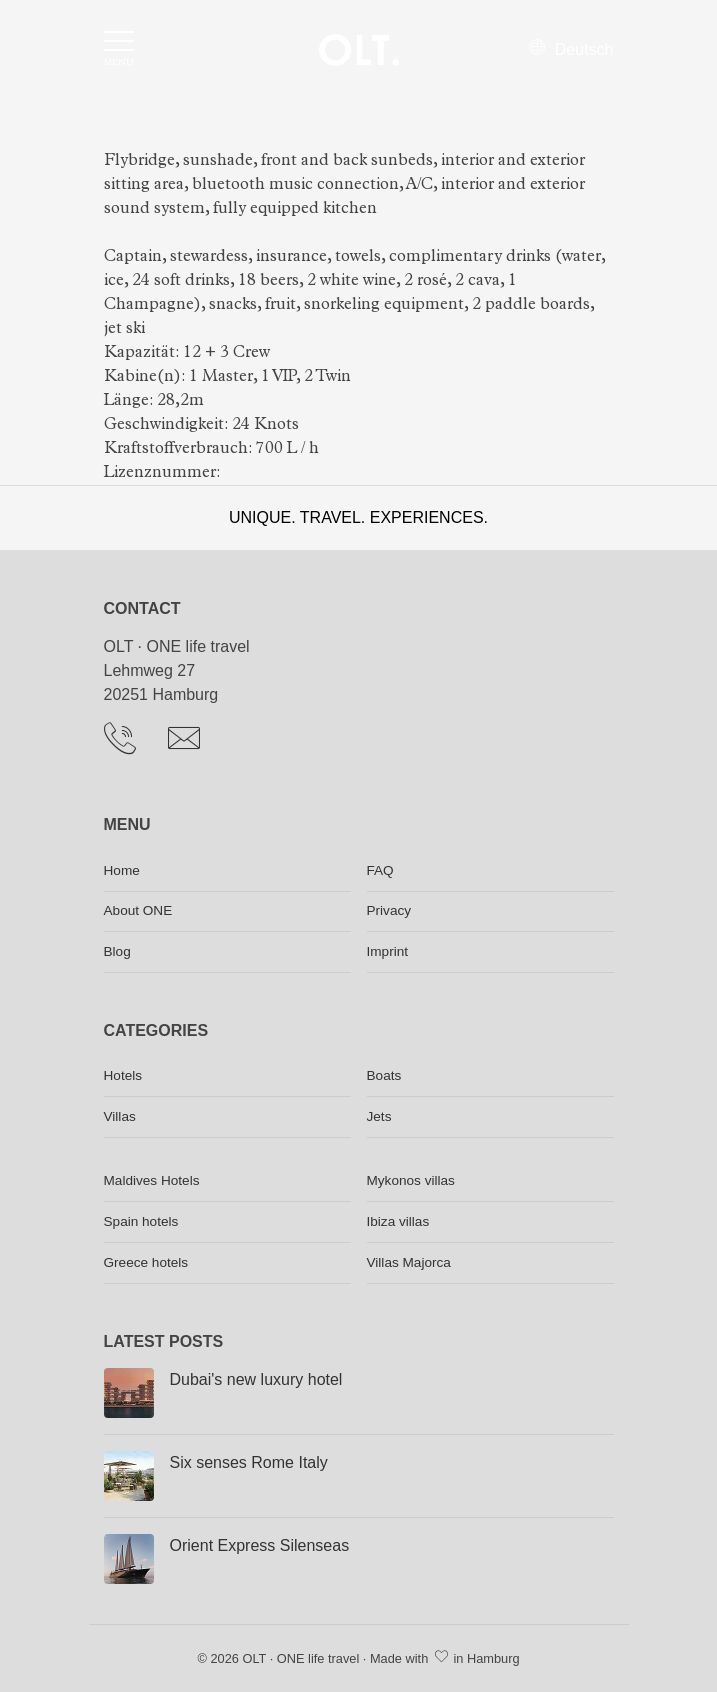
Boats (384, 1075)
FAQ (380, 870)
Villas (120, 1116)
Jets (379, 1116)
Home (122, 870)
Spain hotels (141, 1221)
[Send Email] (192, 743)
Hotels (123, 1075)
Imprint (388, 951)
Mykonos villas (411, 1180)
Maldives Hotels (152, 1180)
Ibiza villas (398, 1221)
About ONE (138, 910)
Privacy (389, 910)
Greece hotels (146, 1262)
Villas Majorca (409, 1262)
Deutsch (571, 49)
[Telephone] (128, 743)
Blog (117, 951)
